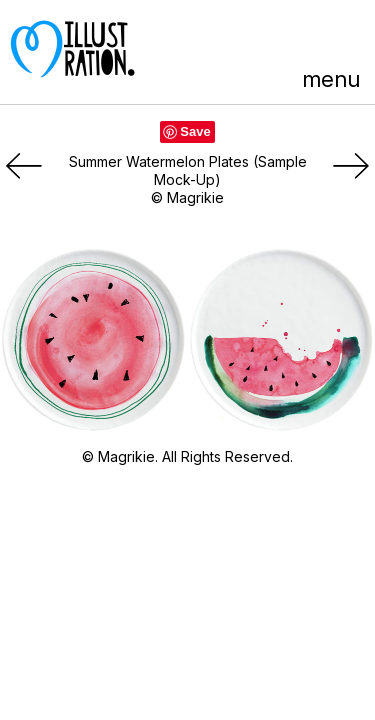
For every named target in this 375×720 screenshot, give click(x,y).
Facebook (274, 37)
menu (331, 79)
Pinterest (237, 37)
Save (195, 131)
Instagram (348, 37)
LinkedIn (311, 37)
